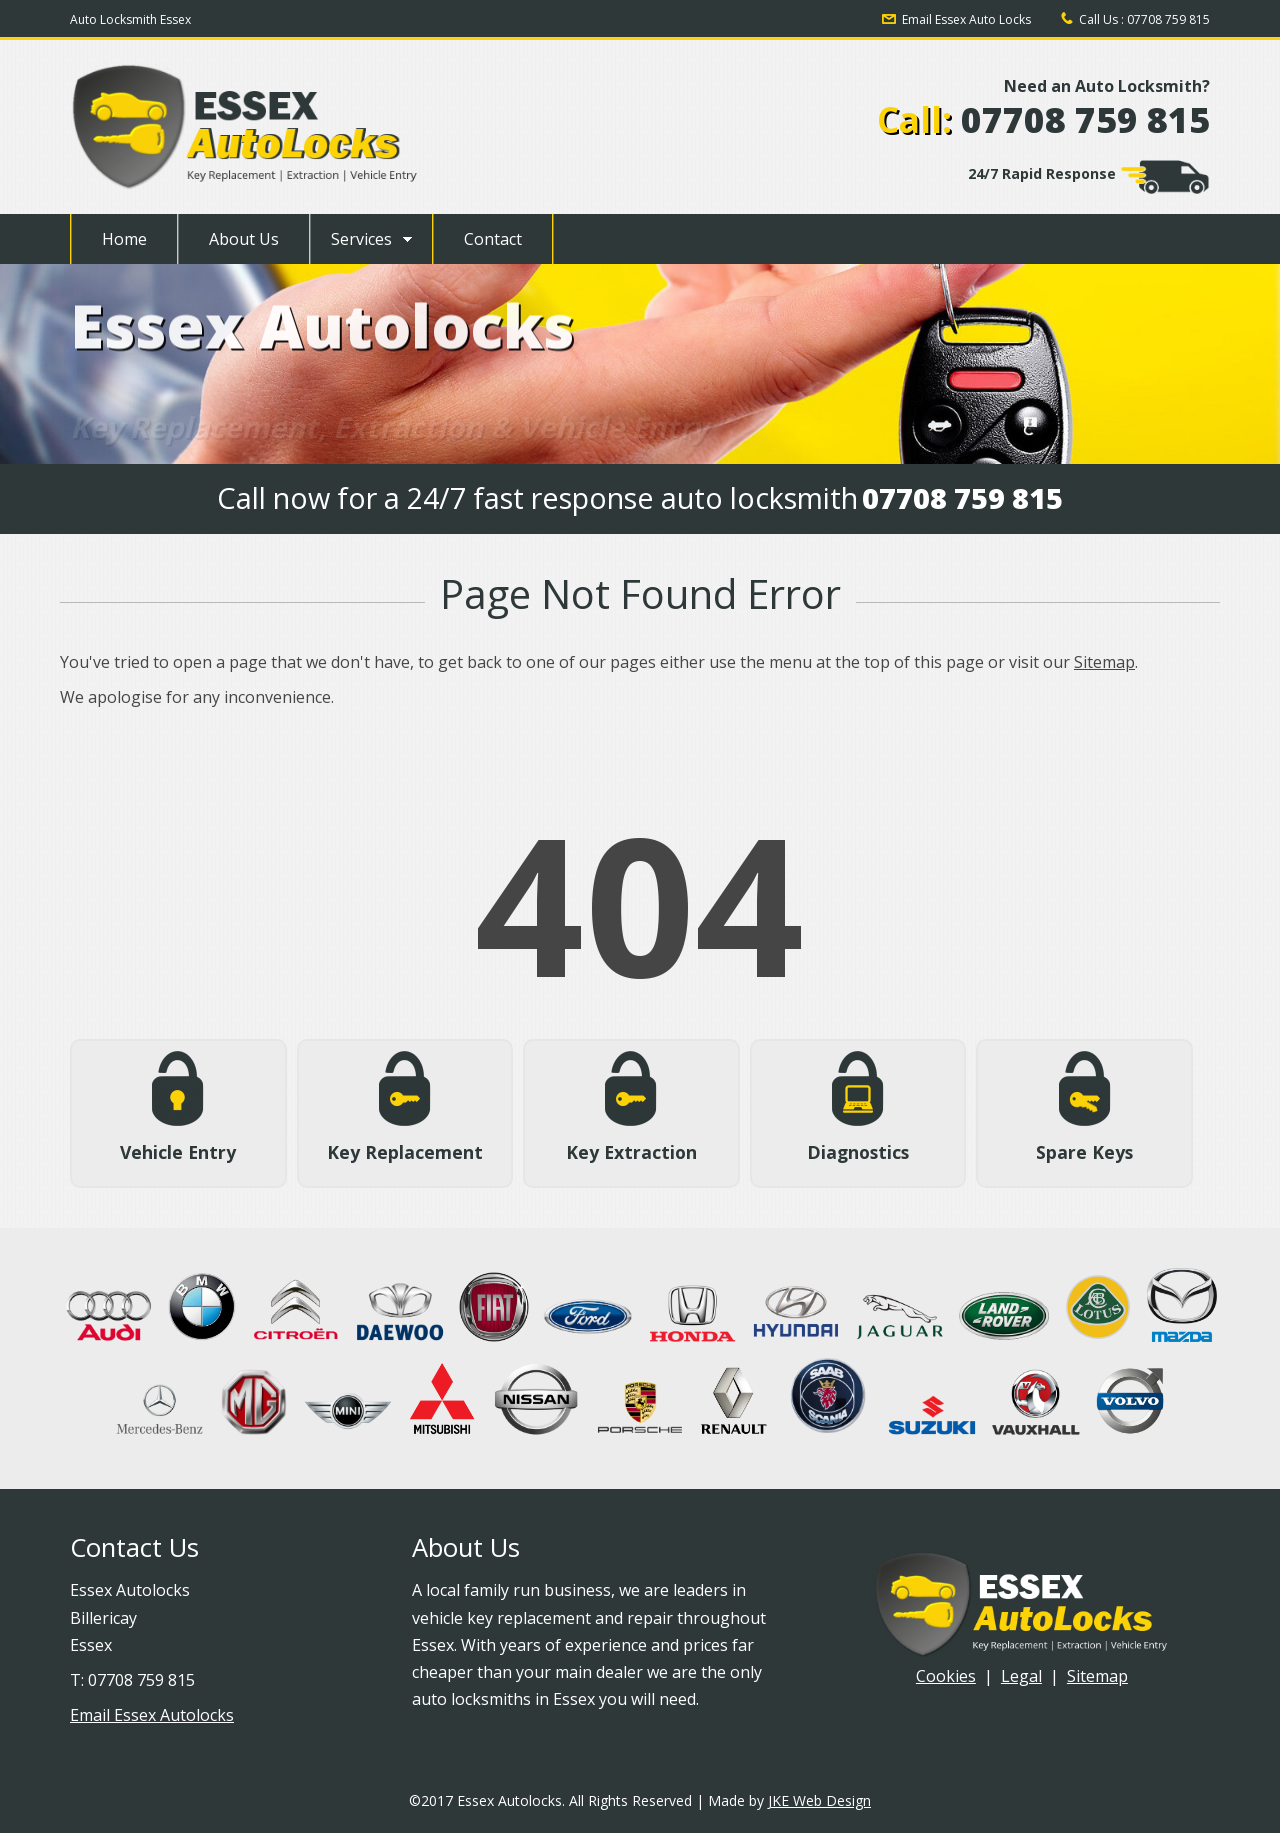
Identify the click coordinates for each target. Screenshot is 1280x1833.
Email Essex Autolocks (152, 1715)
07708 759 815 (1168, 19)
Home (124, 239)
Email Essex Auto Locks (966, 19)
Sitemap (1104, 662)
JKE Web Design (819, 1800)
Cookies (946, 1676)
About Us (244, 239)
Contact (493, 239)
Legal (1021, 1676)
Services (361, 239)
